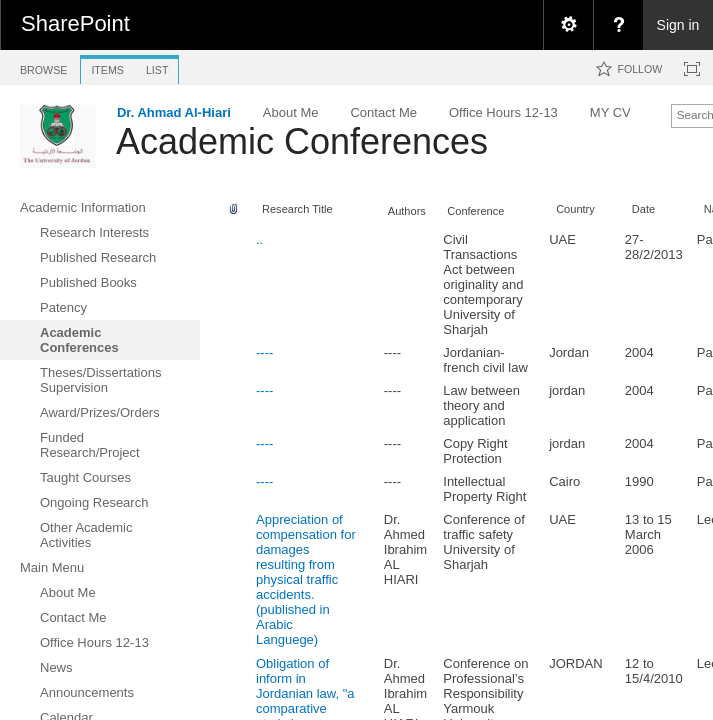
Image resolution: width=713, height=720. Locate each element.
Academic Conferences (302, 141)
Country (575, 209)
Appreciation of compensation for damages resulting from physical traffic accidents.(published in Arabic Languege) (306, 579)
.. (259, 239)
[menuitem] (568, 25)
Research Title (297, 209)
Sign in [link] (678, 25)
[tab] (43, 66)
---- (264, 352)
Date (643, 209)
